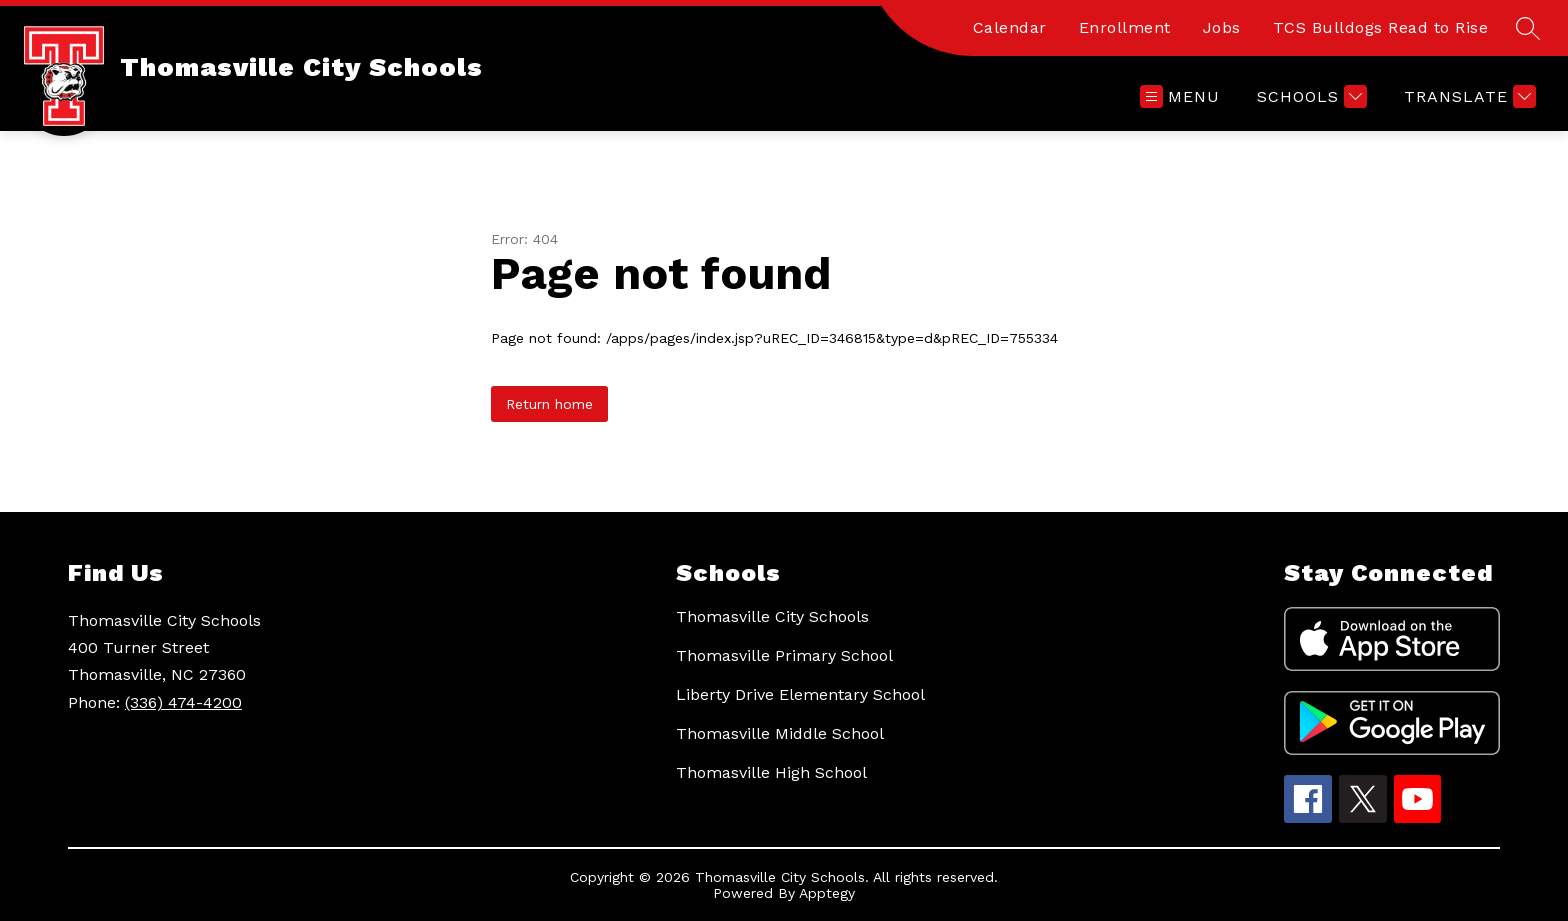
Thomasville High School (771, 772)
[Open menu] (1180, 96)
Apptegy (827, 893)
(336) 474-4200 (183, 702)
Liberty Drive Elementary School (800, 694)
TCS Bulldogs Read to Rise (1381, 27)
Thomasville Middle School (780, 733)
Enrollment (1125, 27)
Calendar (1010, 27)
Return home (549, 404)
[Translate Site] (1467, 96)
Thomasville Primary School (784, 655)
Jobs (1222, 27)
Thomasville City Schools (772, 616)
